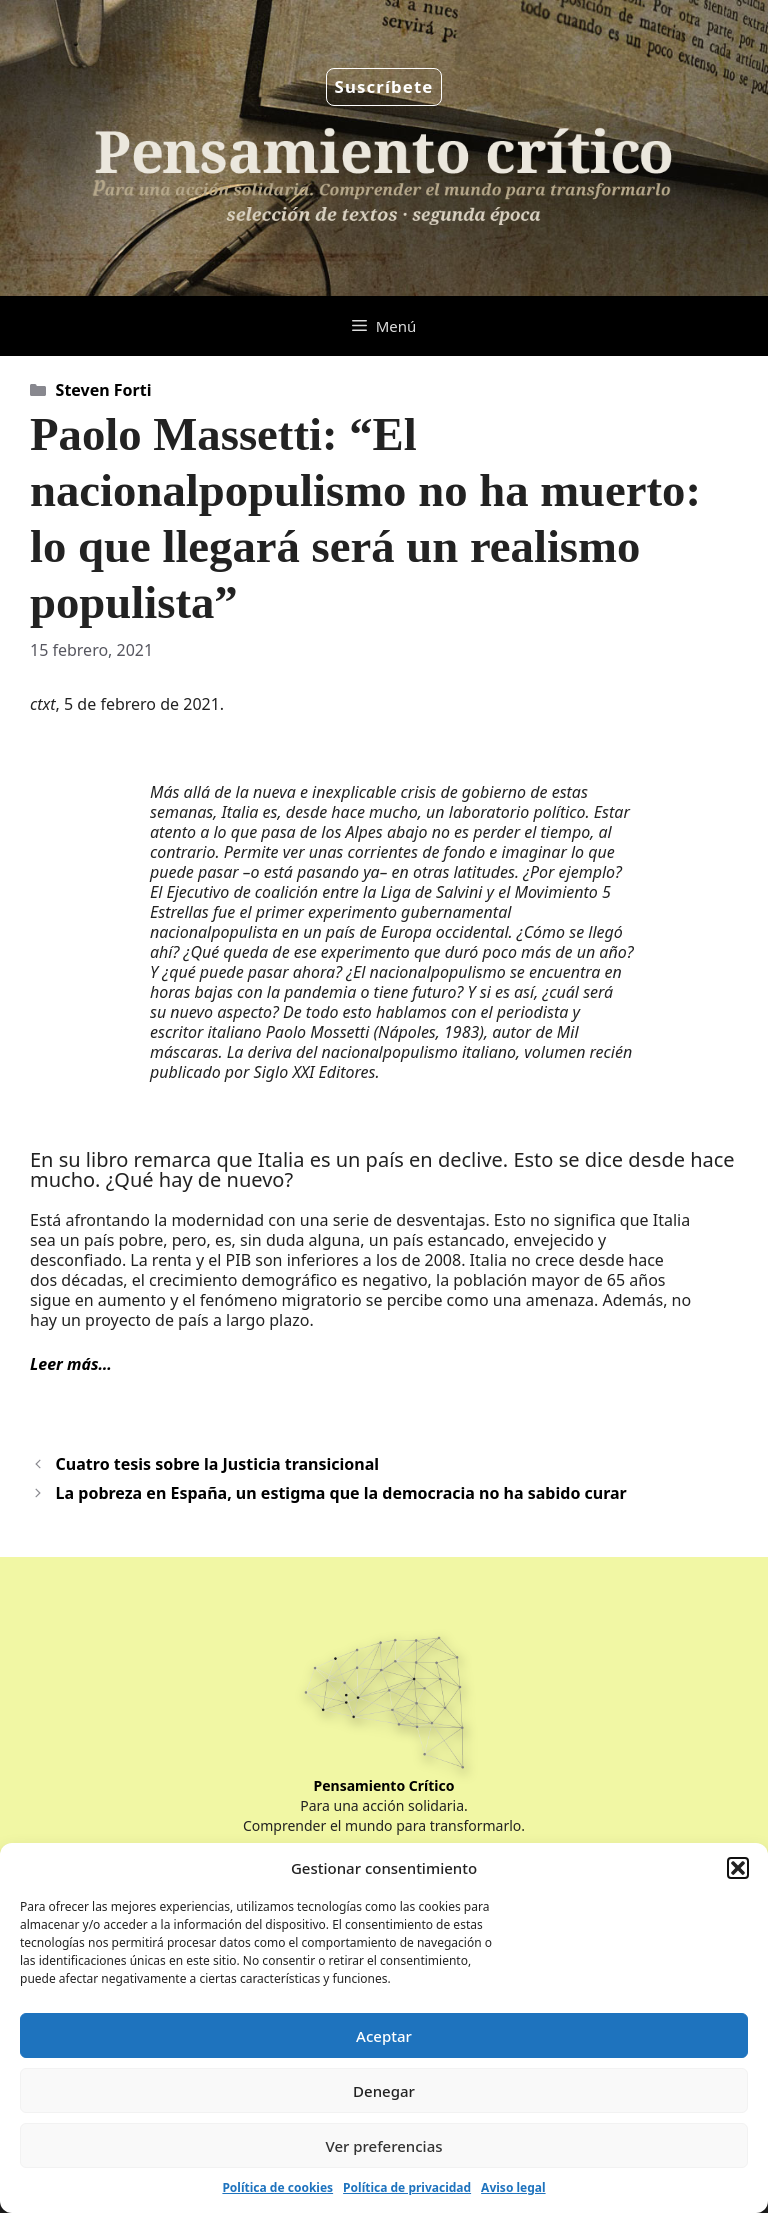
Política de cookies (277, 2187)
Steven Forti (104, 390)
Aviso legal (513, 2187)
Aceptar (384, 2036)
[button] (738, 1868)
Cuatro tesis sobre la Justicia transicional (218, 1464)
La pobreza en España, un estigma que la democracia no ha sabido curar (341, 1493)
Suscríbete (384, 86)
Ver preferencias (383, 2146)
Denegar (384, 2091)
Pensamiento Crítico (384, 1785)
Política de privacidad (407, 2187)
